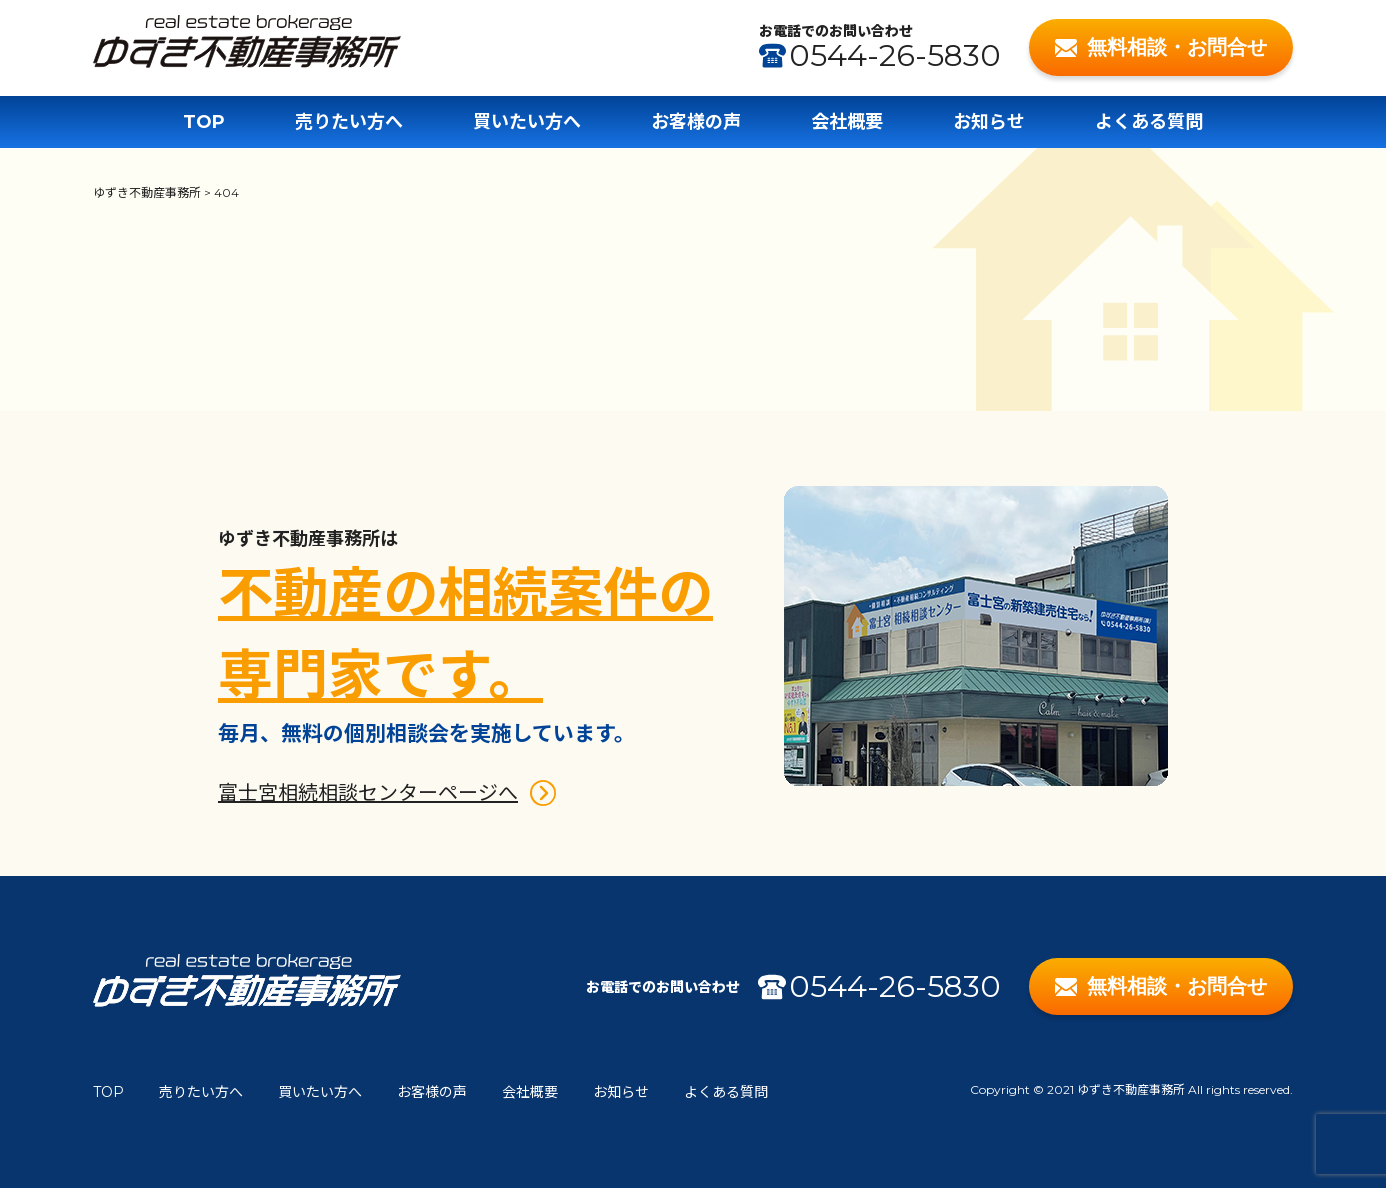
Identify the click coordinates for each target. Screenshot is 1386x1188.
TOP (204, 122)
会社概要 (847, 122)
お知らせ (989, 122)
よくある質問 (1149, 122)
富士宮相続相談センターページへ (368, 793)
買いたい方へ (527, 122)
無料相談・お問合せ (1161, 47)
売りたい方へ (349, 122)
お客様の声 (696, 122)
